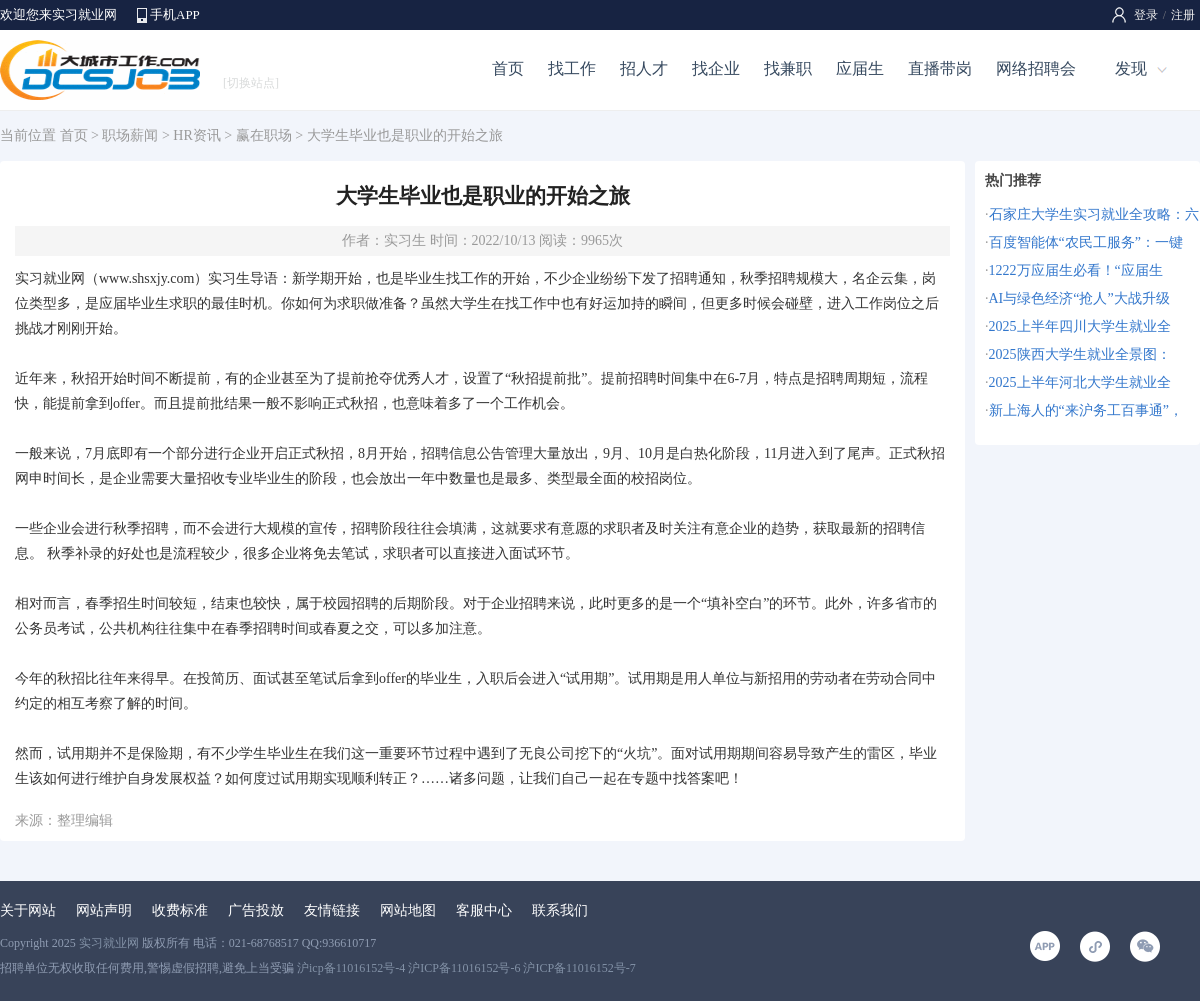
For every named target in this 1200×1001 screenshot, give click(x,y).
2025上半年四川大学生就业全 (1080, 326)
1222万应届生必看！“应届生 (1076, 270)
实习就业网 (50, 278)
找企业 (716, 68)
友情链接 (332, 910)
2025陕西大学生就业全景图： (1080, 354)
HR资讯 (196, 135)
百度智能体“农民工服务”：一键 (1086, 242)
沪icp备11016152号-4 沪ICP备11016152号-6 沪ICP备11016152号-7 (466, 968)
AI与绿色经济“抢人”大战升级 (1079, 298)
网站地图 (408, 910)
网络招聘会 (1036, 68)
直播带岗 (940, 68)
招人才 (644, 68)
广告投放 (256, 910)
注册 (1183, 15)
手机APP (175, 14)
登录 (1146, 15)
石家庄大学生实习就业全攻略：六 (1094, 214)
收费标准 (180, 910)
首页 (508, 68)
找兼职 (788, 68)
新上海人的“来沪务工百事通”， (1086, 410)
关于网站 (28, 910)
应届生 (860, 68)
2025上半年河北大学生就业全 (1080, 382)
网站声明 (104, 910)
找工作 (572, 68)
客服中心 (484, 910)
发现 (1131, 68)
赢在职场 (264, 135)
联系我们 (560, 910)
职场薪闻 (130, 135)
